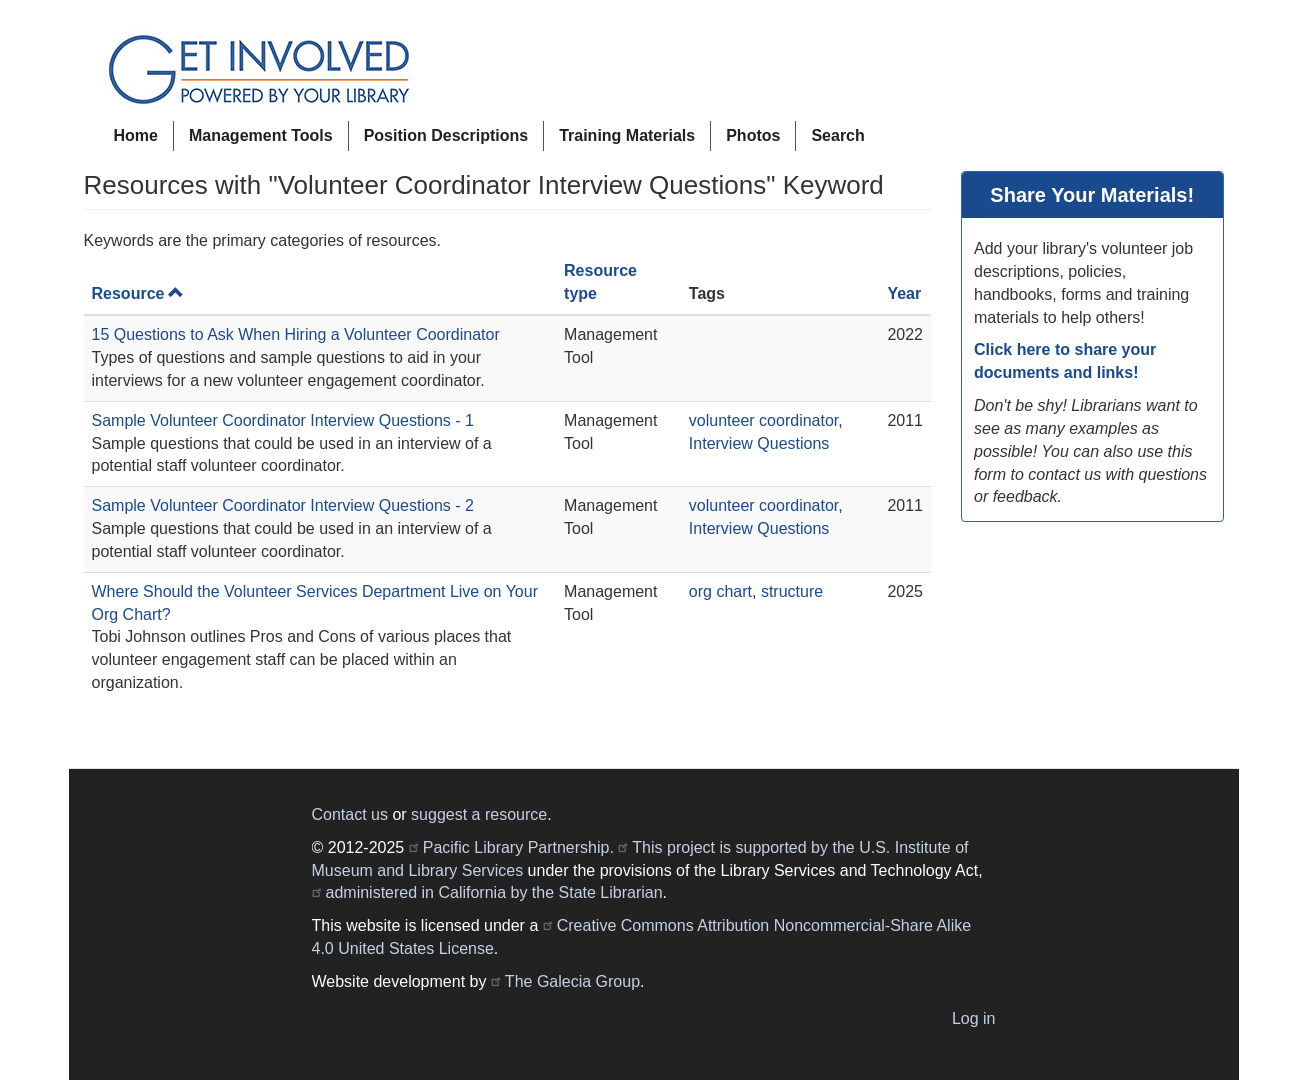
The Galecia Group (572, 981)
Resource (138, 293)
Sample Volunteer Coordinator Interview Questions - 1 (283, 420)
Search (837, 135)
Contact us (350, 814)
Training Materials (627, 135)
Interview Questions (759, 443)
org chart (720, 591)
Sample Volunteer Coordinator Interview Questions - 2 (283, 505)
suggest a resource (479, 814)
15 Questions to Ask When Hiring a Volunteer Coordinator (296, 334)
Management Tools (261, 135)
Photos (753, 135)
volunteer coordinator (763, 420)
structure (792, 591)
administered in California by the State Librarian (494, 892)
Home (136, 135)
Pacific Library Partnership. (518, 847)
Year (904, 293)
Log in (974, 1018)
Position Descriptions (446, 135)
